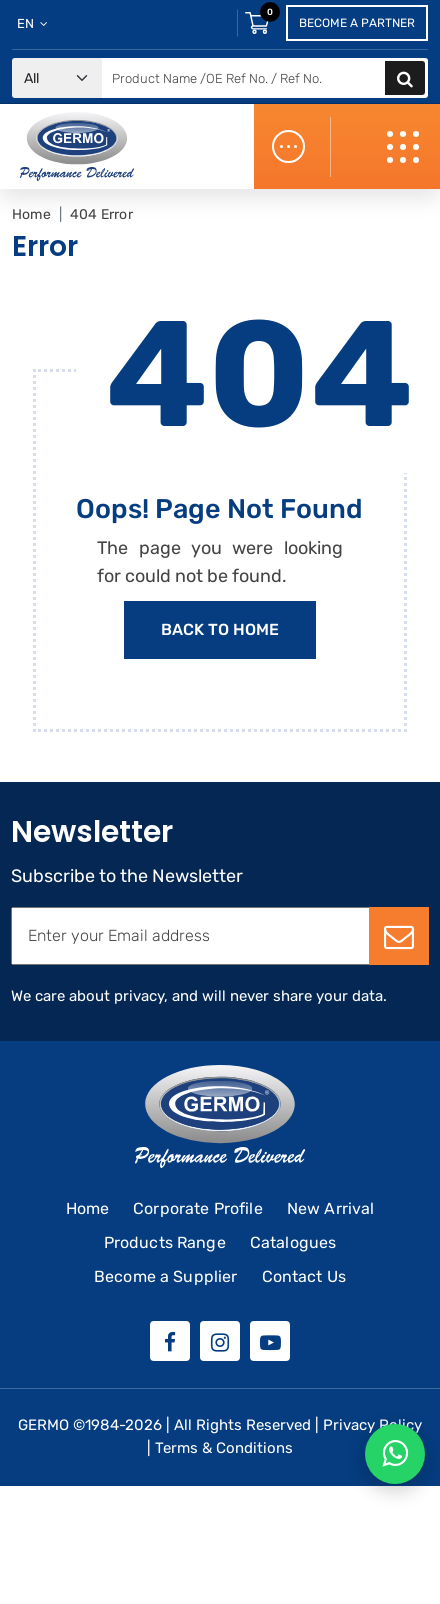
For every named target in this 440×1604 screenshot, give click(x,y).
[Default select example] (57, 78)
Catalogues (293, 1242)
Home (31, 214)
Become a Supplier (166, 1276)
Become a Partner (357, 23)
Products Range (165, 1242)
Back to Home (220, 629)
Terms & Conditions (224, 1448)
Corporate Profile (198, 1208)
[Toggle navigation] (405, 147)
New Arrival (331, 1208)
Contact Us (304, 1276)
